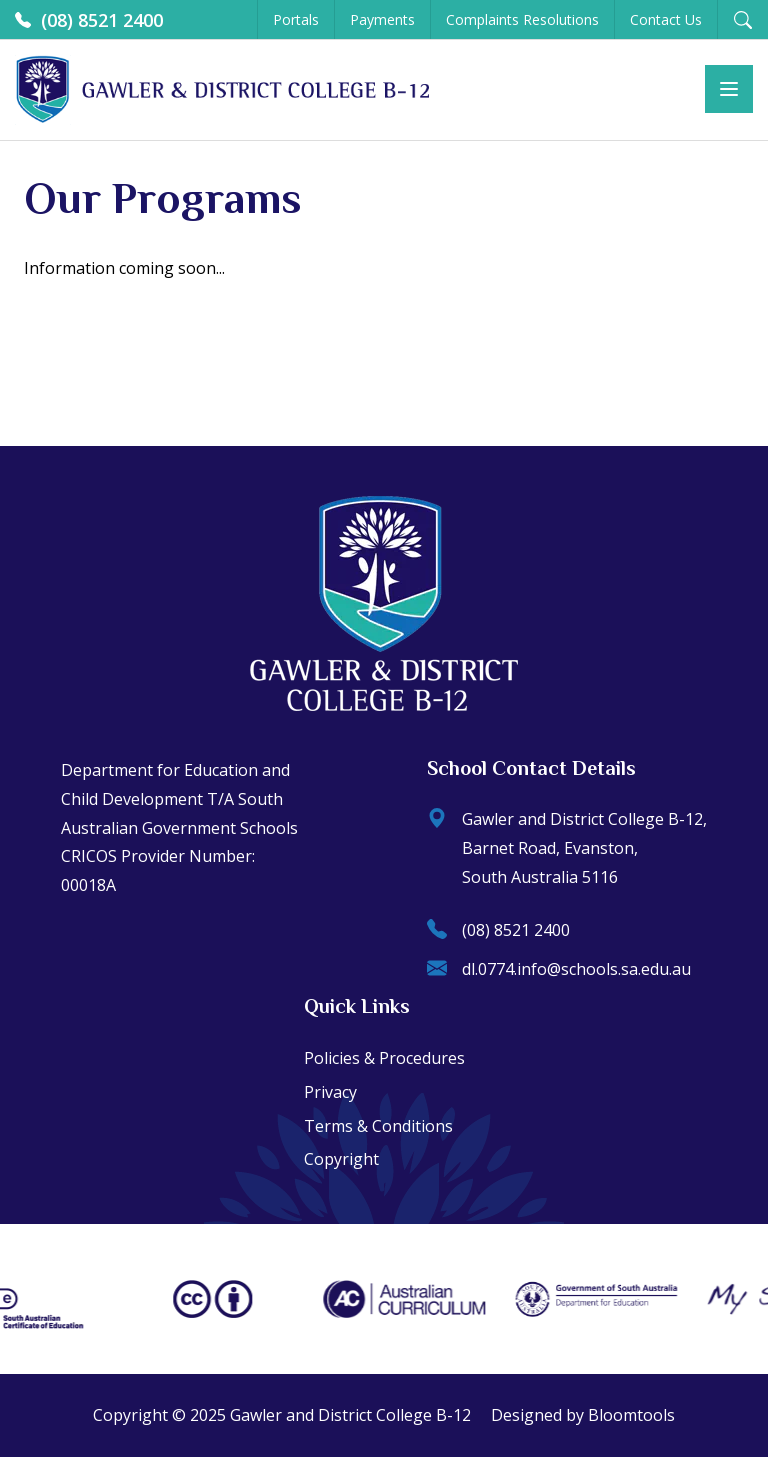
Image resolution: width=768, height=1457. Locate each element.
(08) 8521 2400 (89, 20)
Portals (296, 19)
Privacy (330, 1092)
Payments (382, 19)
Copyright (341, 1159)
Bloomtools (631, 1415)
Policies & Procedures (384, 1058)
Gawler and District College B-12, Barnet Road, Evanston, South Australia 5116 (567, 848)
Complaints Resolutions (522, 19)
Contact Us (666, 19)
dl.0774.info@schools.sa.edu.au (559, 969)
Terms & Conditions (378, 1126)
